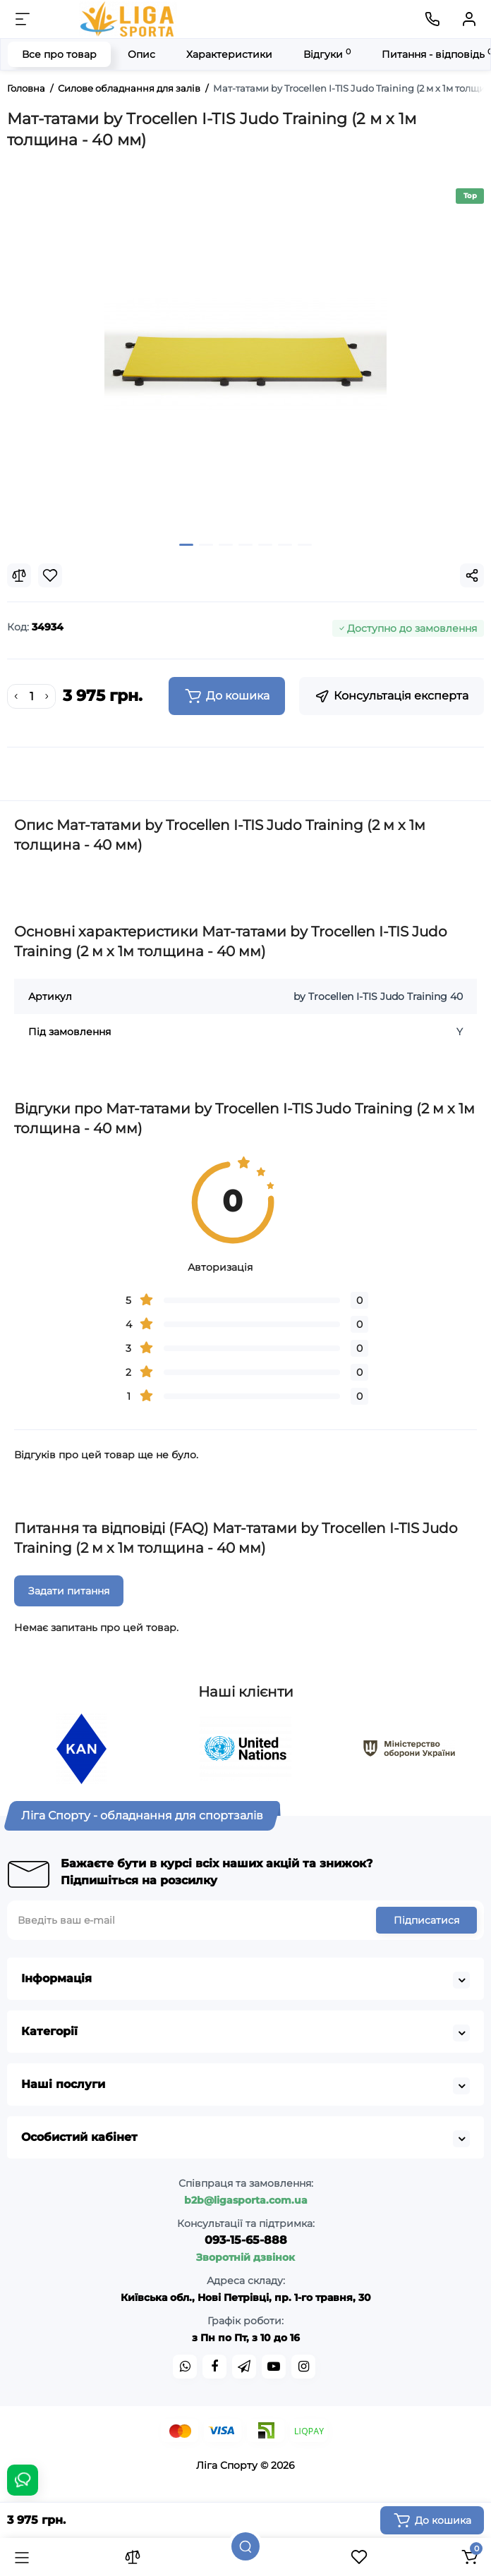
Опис (141, 54)
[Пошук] (245, 2546)
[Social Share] (472, 575)
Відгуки (327, 54)
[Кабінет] (469, 19)
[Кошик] (469, 2557)
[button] (186, 545)
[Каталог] (22, 2557)
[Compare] (19, 575)
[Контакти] (432, 19)
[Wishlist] (50, 575)
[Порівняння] (132, 2557)
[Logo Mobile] (128, 19)
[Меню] (22, 19)
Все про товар (59, 54)
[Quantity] (32, 696)
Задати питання (68, 1591)
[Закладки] (359, 2557)
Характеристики (229, 54)
